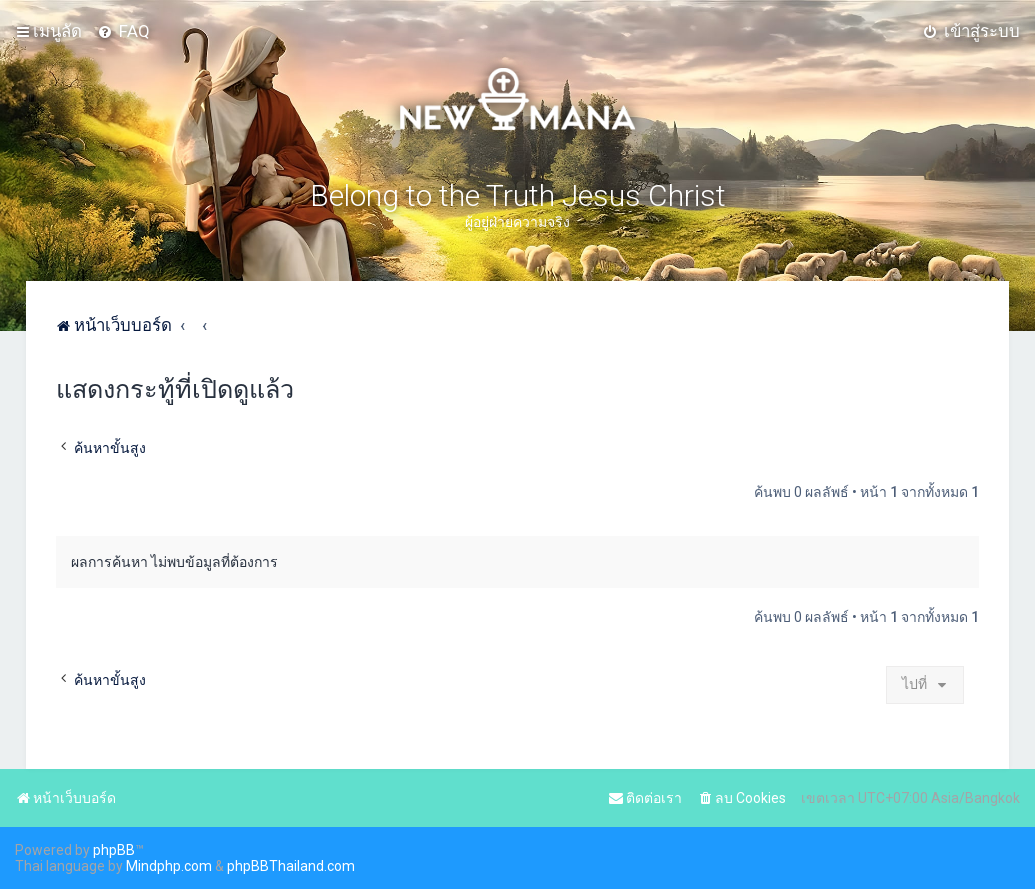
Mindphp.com (169, 866)
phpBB (114, 850)
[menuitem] (123, 31)
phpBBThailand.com (291, 866)
